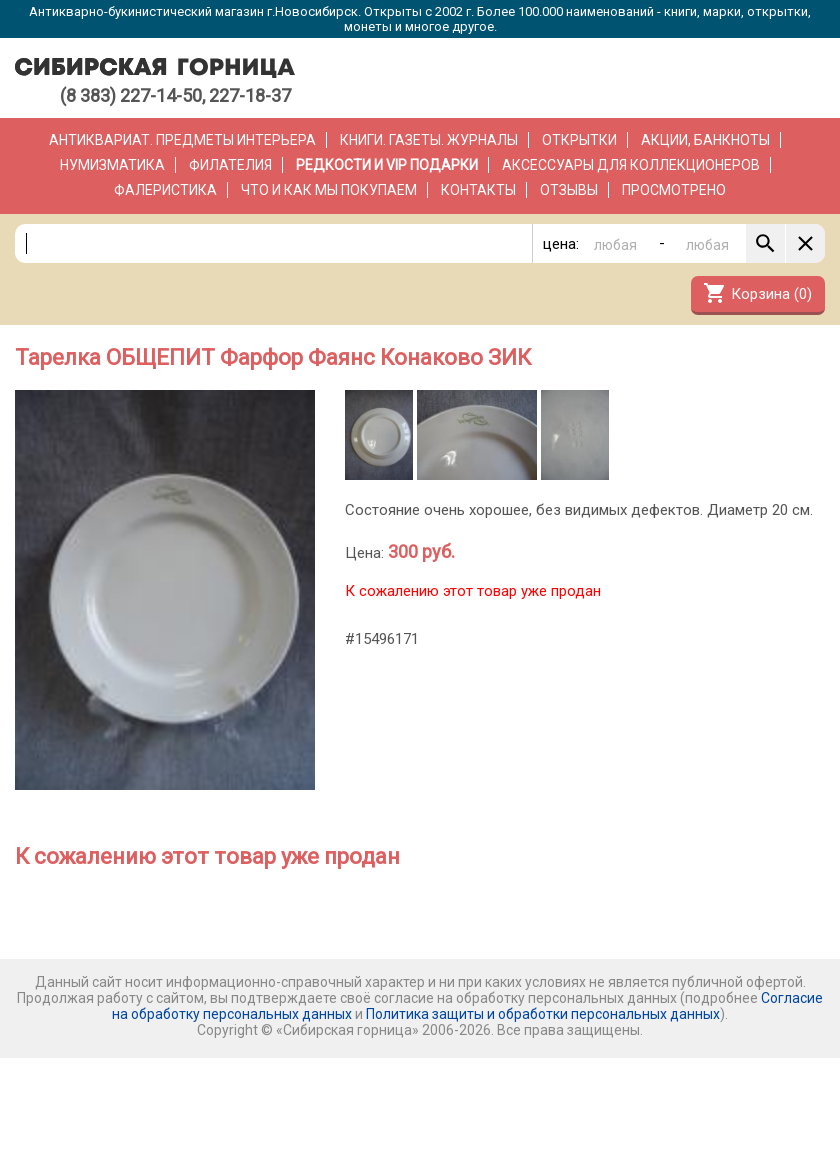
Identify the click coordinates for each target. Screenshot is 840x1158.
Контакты (478, 190)
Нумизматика (112, 165)
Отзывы (569, 190)
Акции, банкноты (705, 140)
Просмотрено (674, 190)
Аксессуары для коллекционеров (631, 165)
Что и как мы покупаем (329, 190)
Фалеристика (165, 190)
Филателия (230, 165)
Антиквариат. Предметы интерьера (182, 140)
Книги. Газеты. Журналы (429, 140)
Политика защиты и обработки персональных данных (543, 1014)
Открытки (579, 140)
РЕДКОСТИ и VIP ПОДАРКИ (387, 165)
